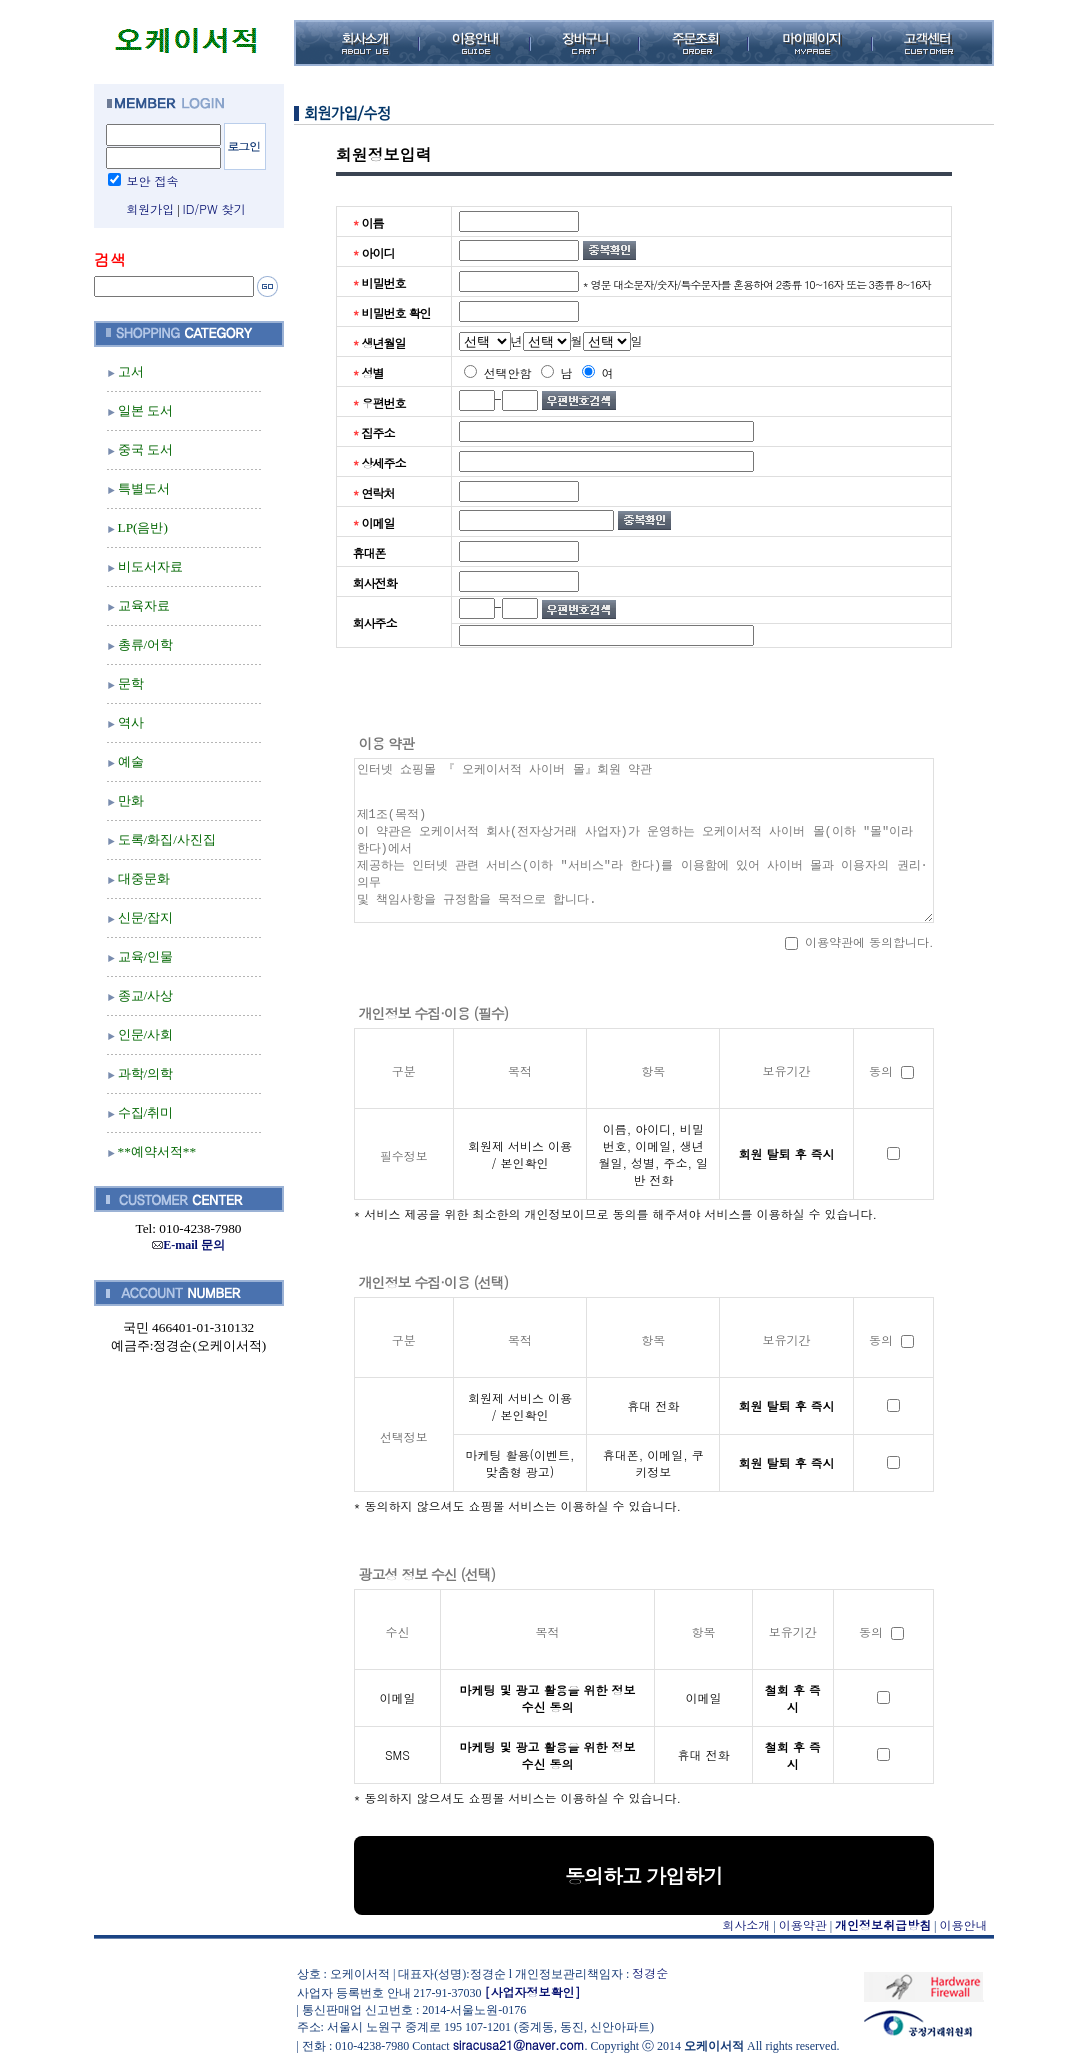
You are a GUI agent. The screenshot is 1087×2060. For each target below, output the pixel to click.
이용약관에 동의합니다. (859, 941)
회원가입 (150, 208)
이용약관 (803, 1924)
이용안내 (964, 1924)
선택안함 (498, 372)
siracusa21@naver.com (519, 2044)
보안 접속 (153, 180)
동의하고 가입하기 (644, 1875)
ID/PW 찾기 (214, 208)
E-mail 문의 (188, 1245)
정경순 (650, 1972)
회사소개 (746, 1924)
